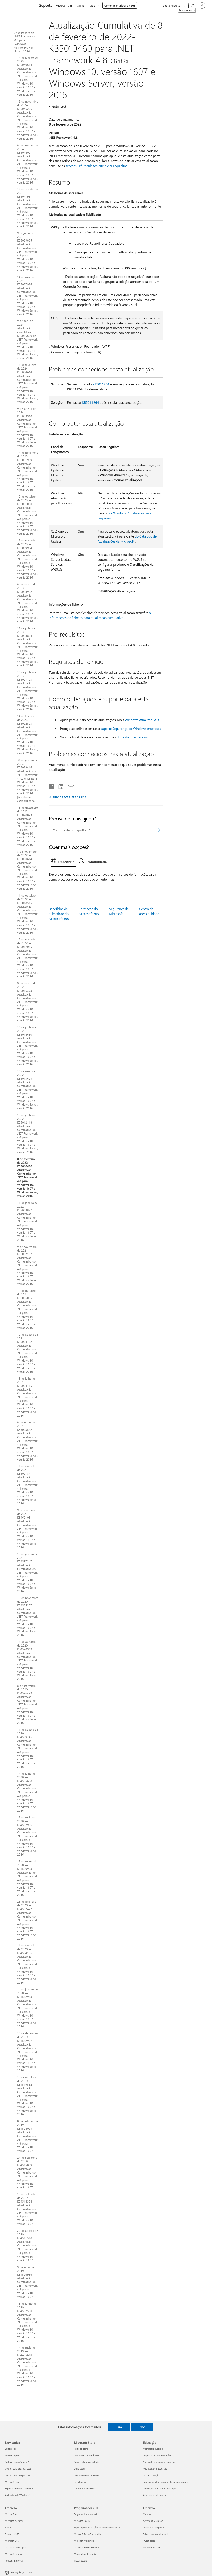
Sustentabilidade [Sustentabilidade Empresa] (151, 2547)
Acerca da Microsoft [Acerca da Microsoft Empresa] (153, 2520)
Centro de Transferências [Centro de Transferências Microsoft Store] (86, 2455)
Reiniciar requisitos (113, 165)
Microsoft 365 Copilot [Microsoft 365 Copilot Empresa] (16, 2547)
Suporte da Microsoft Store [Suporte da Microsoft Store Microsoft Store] (87, 2462)
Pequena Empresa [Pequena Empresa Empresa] (14, 2560)
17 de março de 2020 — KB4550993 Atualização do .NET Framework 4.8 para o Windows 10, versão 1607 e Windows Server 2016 (27, 1878)
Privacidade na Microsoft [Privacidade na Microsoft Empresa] (155, 2534)
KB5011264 (101, 384)
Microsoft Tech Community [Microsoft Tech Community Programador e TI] (87, 2534)
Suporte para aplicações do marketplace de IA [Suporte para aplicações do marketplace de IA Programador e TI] (97, 2527)
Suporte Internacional (133, 737)
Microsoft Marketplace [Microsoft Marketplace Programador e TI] (85, 2540)
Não (142, 2427)
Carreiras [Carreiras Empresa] (147, 2514)
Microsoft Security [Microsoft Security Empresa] (14, 2520)
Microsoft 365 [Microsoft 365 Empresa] (12, 2540)
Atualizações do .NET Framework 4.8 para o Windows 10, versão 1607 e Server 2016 (24, 42)
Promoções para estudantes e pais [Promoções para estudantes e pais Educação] (160, 2488)
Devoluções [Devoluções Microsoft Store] (80, 2468)
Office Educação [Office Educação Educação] (151, 2475)
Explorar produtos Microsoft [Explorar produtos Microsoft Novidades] (19, 2488)
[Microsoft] (19, 5)
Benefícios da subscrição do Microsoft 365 (59, 913)
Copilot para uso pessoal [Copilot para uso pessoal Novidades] (17, 2475)
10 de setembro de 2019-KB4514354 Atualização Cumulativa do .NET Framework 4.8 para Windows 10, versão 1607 (27, 2209)
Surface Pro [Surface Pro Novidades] (10, 2448)
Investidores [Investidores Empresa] (149, 2540)
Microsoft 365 (64, 5)
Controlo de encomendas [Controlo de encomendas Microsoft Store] (86, 2475)
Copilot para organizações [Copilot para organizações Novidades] (18, 2468)
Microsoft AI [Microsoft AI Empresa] (11, 2514)
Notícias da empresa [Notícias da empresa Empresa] (153, 2527)
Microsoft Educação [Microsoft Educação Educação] (153, 2448)
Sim (119, 2427)
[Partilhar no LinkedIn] (59, 785)
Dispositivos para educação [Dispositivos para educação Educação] (157, 2455)
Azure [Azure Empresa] (8, 2527)
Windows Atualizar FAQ (142, 720)
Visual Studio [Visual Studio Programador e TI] (80, 2560)
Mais (92, 5)
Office (80, 5)
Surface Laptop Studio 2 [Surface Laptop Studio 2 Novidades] (17, 2462)
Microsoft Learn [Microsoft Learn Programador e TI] (82, 2520)
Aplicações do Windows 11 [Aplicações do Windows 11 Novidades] (18, 2495)
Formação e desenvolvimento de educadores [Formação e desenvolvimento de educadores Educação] (165, 2481)
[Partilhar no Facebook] (52, 785)
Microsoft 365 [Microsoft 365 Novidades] (12, 2481)
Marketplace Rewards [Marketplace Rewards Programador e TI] (85, 2553)
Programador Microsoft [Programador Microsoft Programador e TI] (85, 2514)
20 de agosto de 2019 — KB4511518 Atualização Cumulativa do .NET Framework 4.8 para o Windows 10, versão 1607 (27, 2245)
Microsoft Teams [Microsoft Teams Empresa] (13, 2553)
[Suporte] (45, 5)
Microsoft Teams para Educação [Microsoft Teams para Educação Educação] (159, 2462)
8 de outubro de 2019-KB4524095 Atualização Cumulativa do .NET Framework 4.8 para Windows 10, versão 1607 (27, 2136)
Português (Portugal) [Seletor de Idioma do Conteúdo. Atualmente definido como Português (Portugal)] (21, 2572)
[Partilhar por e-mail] (69, 785)
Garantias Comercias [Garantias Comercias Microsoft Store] (84, 2488)
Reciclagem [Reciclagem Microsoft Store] (80, 2481)
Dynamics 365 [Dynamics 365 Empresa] (12, 2534)
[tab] (63, 861)
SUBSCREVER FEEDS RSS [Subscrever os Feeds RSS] (70, 797)
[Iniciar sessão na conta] (202, 6)
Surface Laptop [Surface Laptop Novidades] (12, 2455)
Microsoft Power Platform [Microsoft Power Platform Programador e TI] (86, 2547)
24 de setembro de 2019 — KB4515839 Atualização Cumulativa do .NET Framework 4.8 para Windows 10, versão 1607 (27, 2172)
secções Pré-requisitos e (83, 165)
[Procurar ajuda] (192, 5)
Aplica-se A (59, 107)
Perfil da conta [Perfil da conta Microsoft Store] (81, 2448)
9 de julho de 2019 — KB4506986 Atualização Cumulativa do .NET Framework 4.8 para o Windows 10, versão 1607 (27, 2282)
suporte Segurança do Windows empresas (131, 728)
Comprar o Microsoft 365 (119, 5)
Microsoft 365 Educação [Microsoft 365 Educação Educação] (155, 2468)
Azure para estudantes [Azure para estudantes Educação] (154, 2495)
